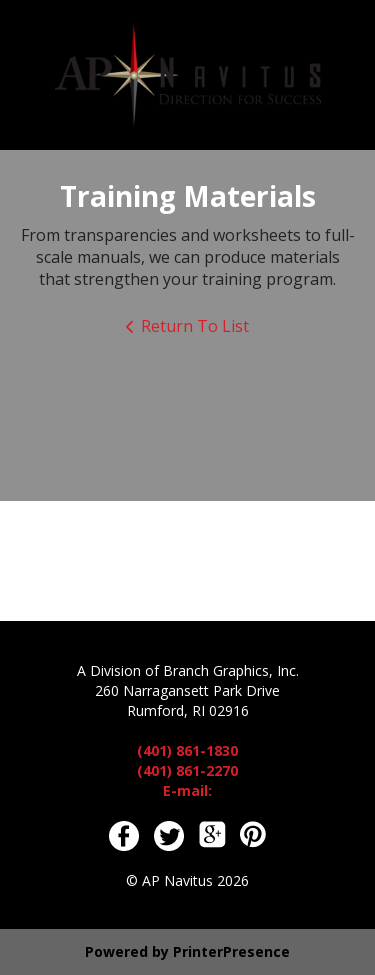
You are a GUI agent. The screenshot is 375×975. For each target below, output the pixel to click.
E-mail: (187, 790)
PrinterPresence (231, 951)
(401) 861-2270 (187, 770)
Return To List (195, 326)
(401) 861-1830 (187, 750)
